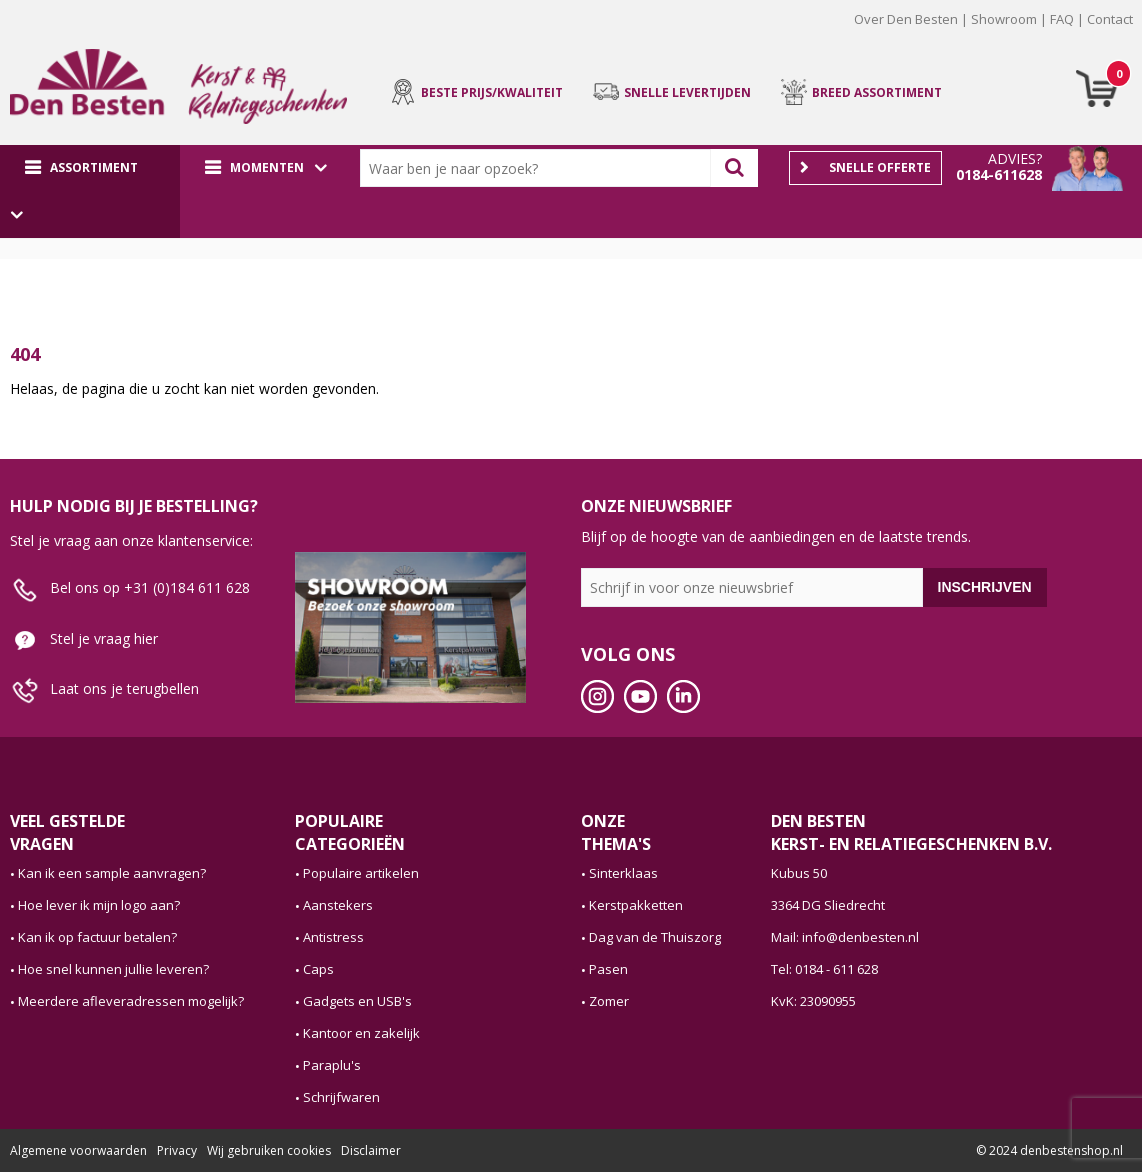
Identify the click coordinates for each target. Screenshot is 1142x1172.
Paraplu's (332, 1065)
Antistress (333, 937)
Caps (318, 969)
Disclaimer (371, 1150)
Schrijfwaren (341, 1097)
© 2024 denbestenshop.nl (1049, 1150)
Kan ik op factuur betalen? (97, 937)
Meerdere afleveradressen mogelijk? (131, 1001)
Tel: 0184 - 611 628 (824, 969)
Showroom (1004, 19)
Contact (1110, 19)
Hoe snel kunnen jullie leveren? (113, 969)
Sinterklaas (623, 873)
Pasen (608, 969)
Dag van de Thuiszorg (655, 937)
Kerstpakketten (636, 905)
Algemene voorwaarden (78, 1150)
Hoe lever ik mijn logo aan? (99, 905)
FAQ (1062, 19)
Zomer (609, 1001)
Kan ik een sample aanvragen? (112, 873)
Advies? (1015, 158)
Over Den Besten (906, 19)
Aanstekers (338, 905)
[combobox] (540, 168)
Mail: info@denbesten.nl (845, 937)
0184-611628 (999, 174)
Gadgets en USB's (357, 1001)
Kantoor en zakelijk (361, 1033)
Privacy (177, 1150)
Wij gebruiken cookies (269, 1150)
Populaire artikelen (361, 873)
